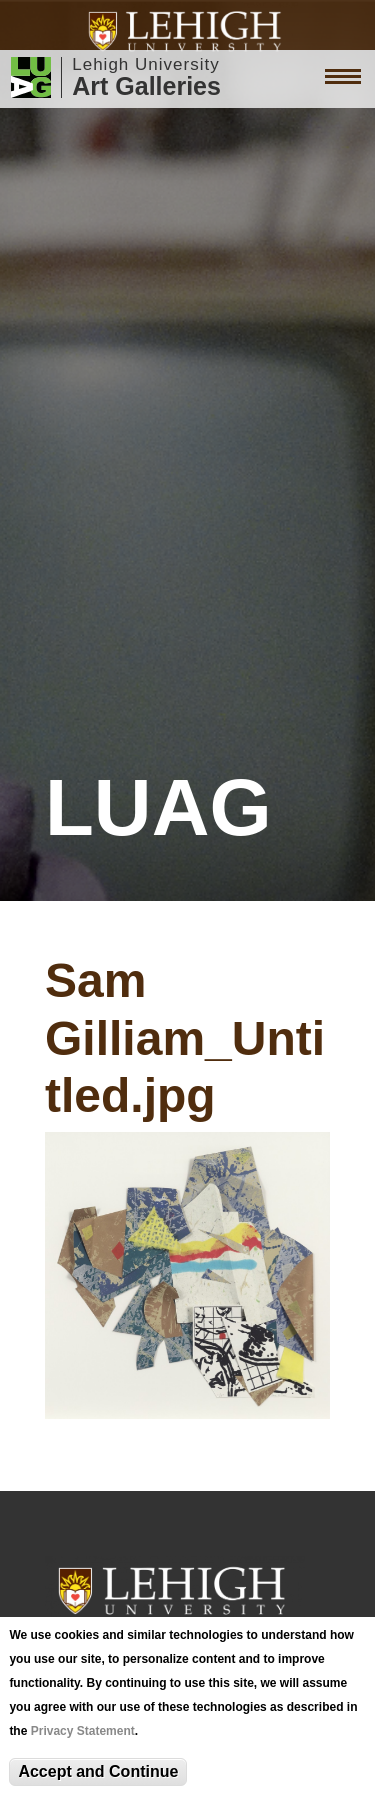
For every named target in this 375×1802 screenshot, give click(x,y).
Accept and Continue (98, 1771)
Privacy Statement (83, 1731)
